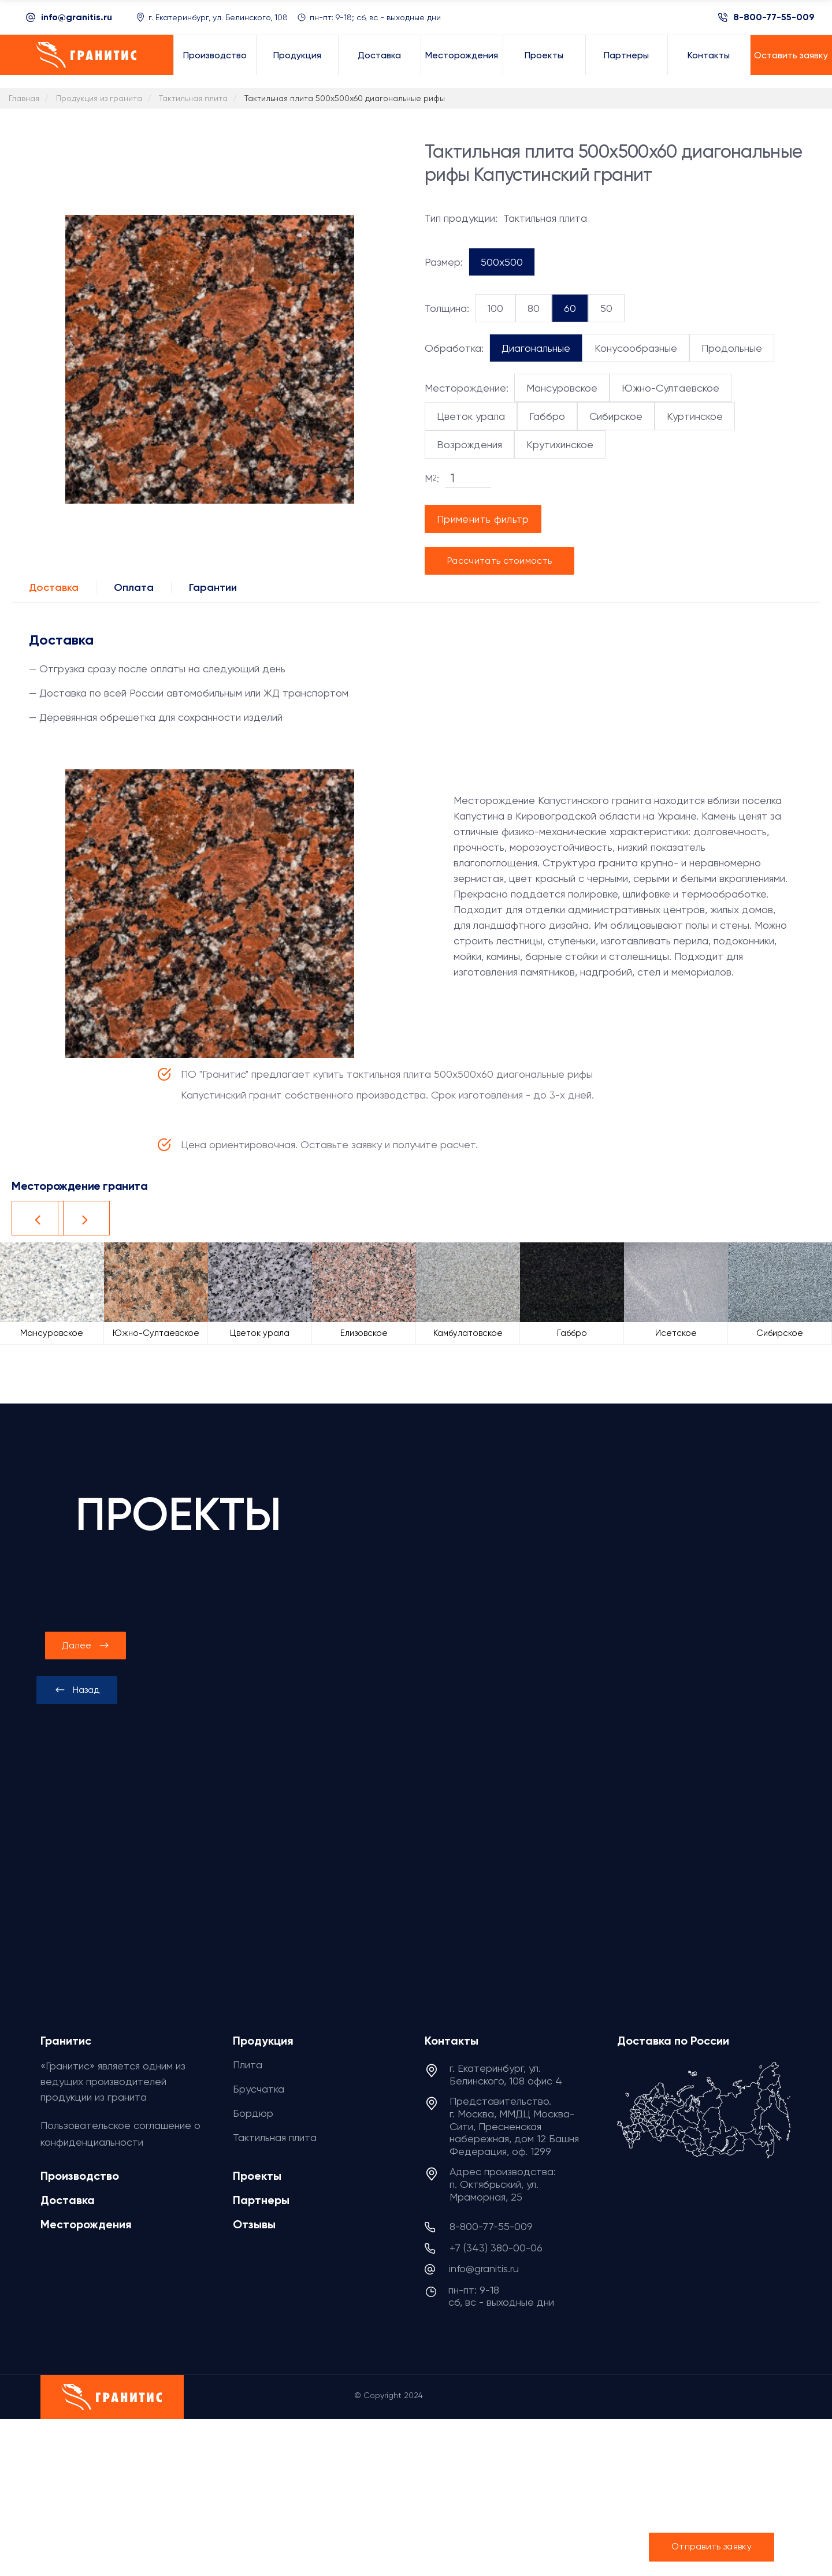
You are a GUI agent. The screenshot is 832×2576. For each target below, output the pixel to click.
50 (606, 308)
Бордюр (253, 2113)
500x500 (502, 262)
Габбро (547, 416)
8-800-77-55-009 (774, 17)
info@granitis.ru (76, 17)
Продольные (731, 348)
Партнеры (261, 2200)
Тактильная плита (275, 2137)
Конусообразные (636, 348)
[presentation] (76, 1690)
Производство (79, 2176)
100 (495, 308)
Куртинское (695, 416)
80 (534, 308)
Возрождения (469, 444)
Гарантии (213, 587)
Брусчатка (258, 2089)
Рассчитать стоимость (499, 560)
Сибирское (615, 416)
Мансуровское (561, 388)
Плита (247, 2064)
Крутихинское (559, 444)
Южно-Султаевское (670, 388)
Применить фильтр (483, 519)
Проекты (257, 2176)
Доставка (54, 587)
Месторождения (86, 2224)
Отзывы (254, 2224)
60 (570, 308)
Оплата (134, 587)
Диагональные (536, 348)
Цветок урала (471, 416)
